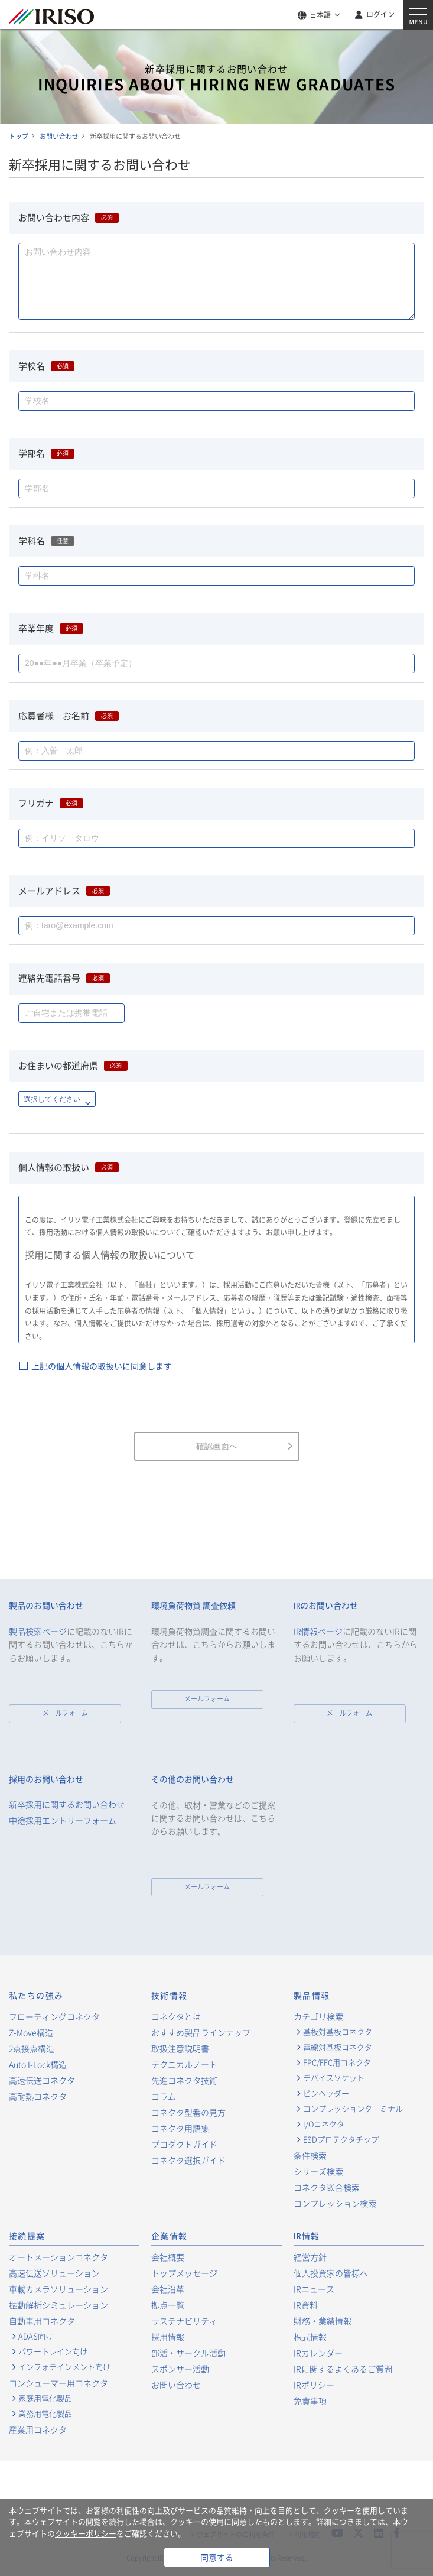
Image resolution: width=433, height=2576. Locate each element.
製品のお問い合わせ (46, 1605)
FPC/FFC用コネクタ (337, 2062)
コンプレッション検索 (335, 2203)
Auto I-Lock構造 (38, 2064)
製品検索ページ (38, 1631)
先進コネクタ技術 (184, 2080)
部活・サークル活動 (188, 2353)
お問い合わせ (176, 2384)
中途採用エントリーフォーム (62, 1820)
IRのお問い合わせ (326, 1605)
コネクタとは (176, 2016)
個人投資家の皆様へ (331, 2273)
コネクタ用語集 (180, 2128)
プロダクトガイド (184, 2144)
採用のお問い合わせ (46, 1779)
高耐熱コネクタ (38, 2096)
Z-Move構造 (31, 2032)
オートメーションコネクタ (58, 2257)
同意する (216, 2557)
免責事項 (310, 2400)
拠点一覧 (167, 2305)
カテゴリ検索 (318, 2016)
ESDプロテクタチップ (341, 2139)
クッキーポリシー (85, 2533)
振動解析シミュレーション (58, 2305)
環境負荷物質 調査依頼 (193, 1605)
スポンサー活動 (180, 2368)
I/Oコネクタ (323, 2124)
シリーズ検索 (318, 2171)
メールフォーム (65, 1713)
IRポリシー (314, 2384)
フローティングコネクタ (54, 2016)
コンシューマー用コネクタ (58, 2383)
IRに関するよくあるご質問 (343, 2368)
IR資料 (306, 2305)
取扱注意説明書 (180, 2048)
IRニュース (314, 2289)
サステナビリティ (184, 2321)
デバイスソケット (333, 2078)
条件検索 (310, 2155)
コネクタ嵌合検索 (327, 2187)
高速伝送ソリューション (54, 2273)
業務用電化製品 (45, 2413)
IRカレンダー (318, 2353)
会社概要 (167, 2257)
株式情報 (310, 2337)
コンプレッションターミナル (353, 2108)
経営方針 (310, 2257)
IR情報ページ (318, 1631)
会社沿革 (167, 2289)
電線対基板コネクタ (337, 2047)
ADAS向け (35, 2336)
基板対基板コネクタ (337, 2031)
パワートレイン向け (52, 2351)
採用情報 (167, 2337)
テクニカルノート (184, 2064)
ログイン (380, 14)
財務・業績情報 (322, 2321)
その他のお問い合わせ (192, 1779)
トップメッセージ (184, 2273)
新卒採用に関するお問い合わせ (67, 1804)
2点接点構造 (31, 2048)
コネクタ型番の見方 (188, 2112)
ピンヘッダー (326, 2093)
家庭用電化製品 (45, 2398)
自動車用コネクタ (42, 2321)
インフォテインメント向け (64, 2367)
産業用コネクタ (38, 2429)
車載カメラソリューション (58, 2289)
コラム (163, 2096)
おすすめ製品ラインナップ (200, 2032)
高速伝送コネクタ (42, 2080)
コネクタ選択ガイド (188, 2160)
